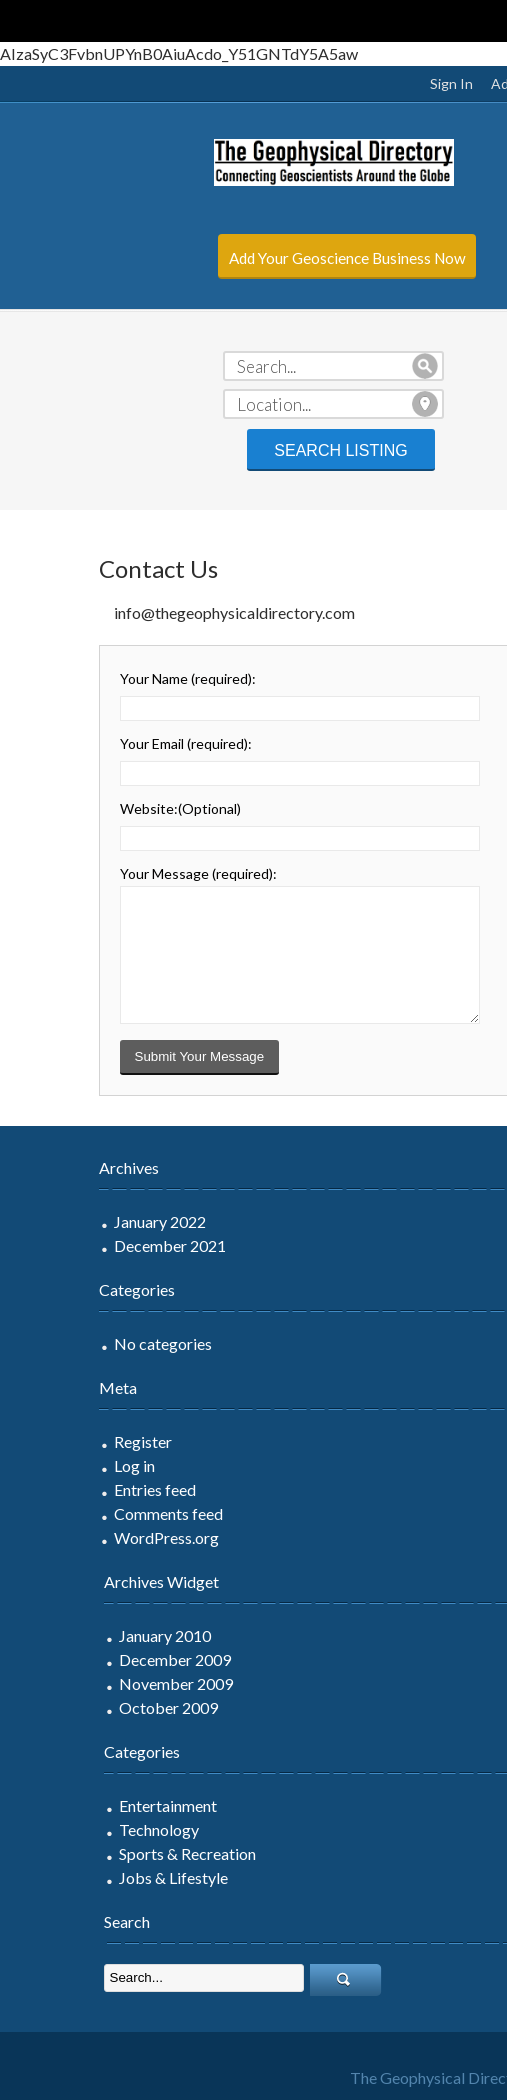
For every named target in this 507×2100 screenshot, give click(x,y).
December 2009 (95, 1659)
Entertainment (88, 1805)
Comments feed (88, 1513)
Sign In (371, 83)
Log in (54, 1465)
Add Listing (446, 83)
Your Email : (106, 743)
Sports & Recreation (107, 1853)
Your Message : (118, 873)
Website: (100, 808)
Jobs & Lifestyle (93, 1877)
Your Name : (108, 678)
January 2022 (80, 1221)
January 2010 (85, 1635)
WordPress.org (86, 1537)
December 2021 (90, 1245)
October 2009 (88, 1707)
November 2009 (96, 1683)
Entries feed (75, 1489)
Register (63, 1441)
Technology (79, 1829)
